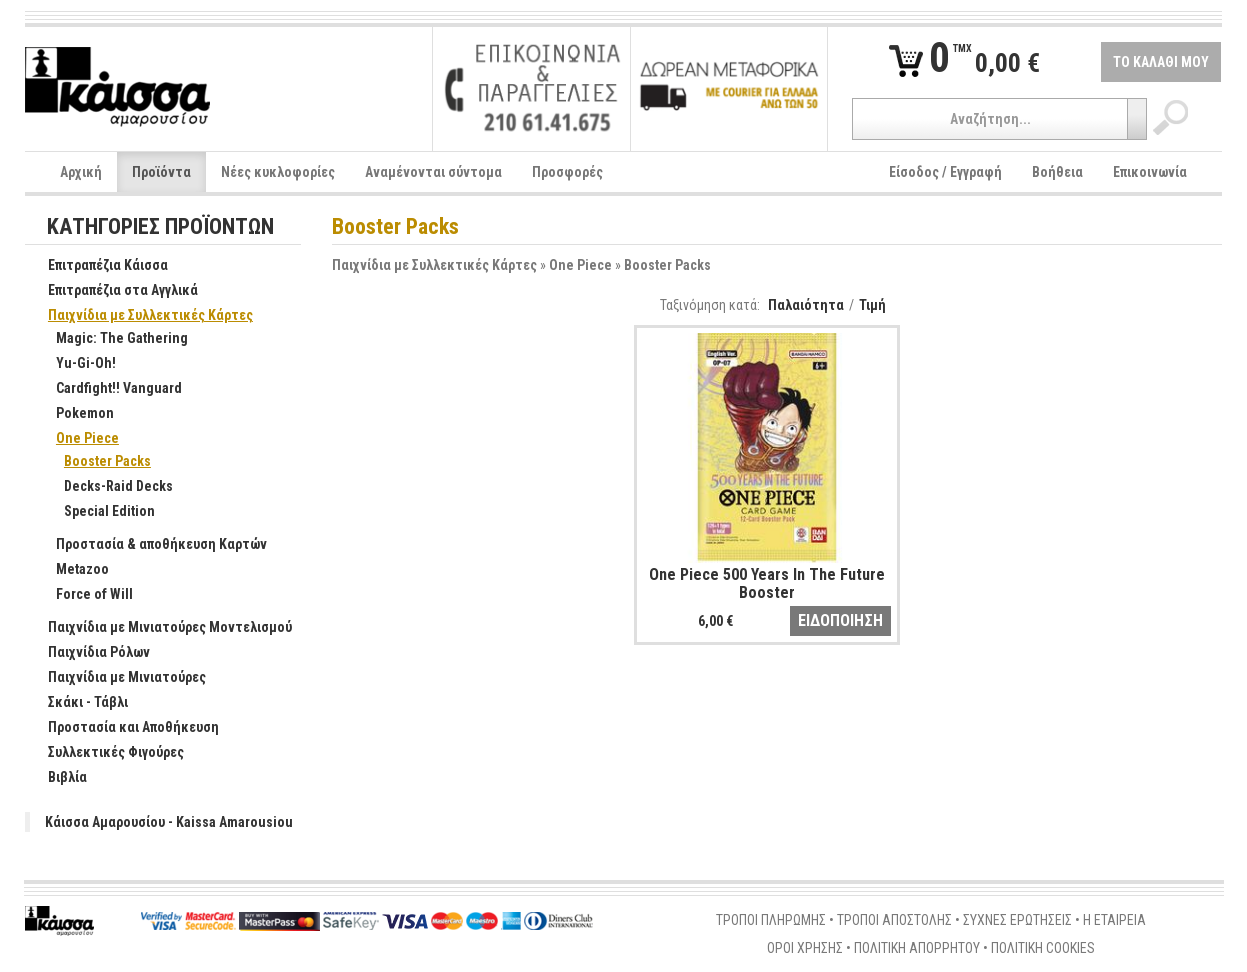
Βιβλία (57, 778)
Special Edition (99, 512)
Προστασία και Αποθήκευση (123, 728)
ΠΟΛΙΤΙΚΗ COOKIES (1043, 948)
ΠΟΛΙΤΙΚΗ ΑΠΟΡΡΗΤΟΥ (917, 948)
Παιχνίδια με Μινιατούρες (116, 678)
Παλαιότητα (806, 305)
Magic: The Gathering (111, 339)
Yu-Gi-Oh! (75, 364)
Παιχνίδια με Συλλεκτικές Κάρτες (434, 265)
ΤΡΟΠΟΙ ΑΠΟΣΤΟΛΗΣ (894, 920)
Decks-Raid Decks (108, 487)
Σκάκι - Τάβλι (77, 703)
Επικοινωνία (1150, 172)
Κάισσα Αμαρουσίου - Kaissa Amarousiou (169, 822)
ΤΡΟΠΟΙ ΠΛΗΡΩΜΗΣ (771, 920)
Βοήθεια (1057, 172)
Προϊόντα (161, 172)
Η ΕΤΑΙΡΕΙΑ (1114, 920)
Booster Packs (667, 265)
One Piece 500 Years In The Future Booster (767, 583)
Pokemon (74, 414)
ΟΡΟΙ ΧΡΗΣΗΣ (805, 948)
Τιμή (872, 305)
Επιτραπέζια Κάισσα (97, 266)
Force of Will (84, 595)
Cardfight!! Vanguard (108, 389)
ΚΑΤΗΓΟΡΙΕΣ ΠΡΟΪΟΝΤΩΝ (160, 227)
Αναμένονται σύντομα (433, 172)
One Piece (580, 265)
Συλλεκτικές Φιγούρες (105, 753)
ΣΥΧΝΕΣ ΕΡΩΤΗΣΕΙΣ (1017, 920)
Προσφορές (567, 172)
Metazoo (72, 570)
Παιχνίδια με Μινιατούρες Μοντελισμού (159, 628)
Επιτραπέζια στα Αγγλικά (112, 291)
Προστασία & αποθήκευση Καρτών (151, 545)
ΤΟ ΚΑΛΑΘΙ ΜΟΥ (1161, 62)
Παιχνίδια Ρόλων (88, 653)
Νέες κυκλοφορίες (278, 172)
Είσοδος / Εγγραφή (945, 172)
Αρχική (81, 172)
